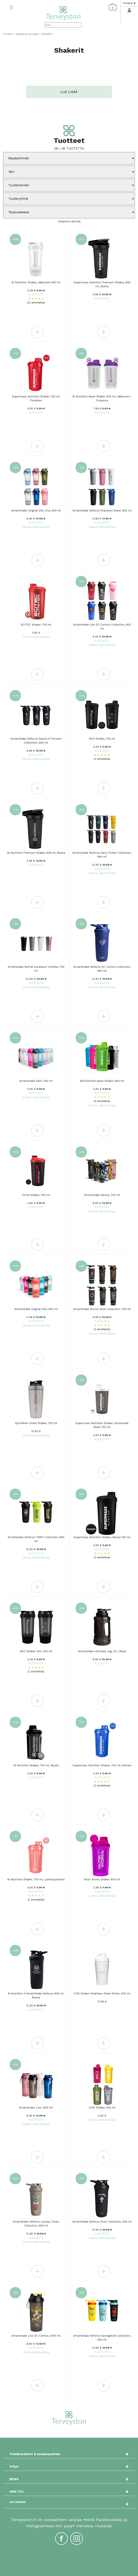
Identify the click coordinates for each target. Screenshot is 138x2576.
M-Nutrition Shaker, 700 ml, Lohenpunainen (36, 1890)
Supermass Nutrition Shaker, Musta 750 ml (102, 1548)
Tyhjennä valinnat (69, 221)
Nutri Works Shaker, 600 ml (102, 1887)
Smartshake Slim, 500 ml (36, 1089)
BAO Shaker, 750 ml (102, 749)
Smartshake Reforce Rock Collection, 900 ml (102, 2230)
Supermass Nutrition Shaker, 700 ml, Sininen (102, 1776)
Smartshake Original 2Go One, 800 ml (36, 518)
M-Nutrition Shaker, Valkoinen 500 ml (36, 293)
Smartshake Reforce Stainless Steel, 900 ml (102, 518)
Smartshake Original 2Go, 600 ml (36, 1317)
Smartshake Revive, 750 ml (102, 1203)
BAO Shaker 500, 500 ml (36, 1662)
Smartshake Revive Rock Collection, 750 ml (102, 1321)
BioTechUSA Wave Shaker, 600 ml (102, 1093)
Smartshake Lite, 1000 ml (36, 2116)
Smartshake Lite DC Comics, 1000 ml (36, 2344)
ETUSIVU (8, 34)
